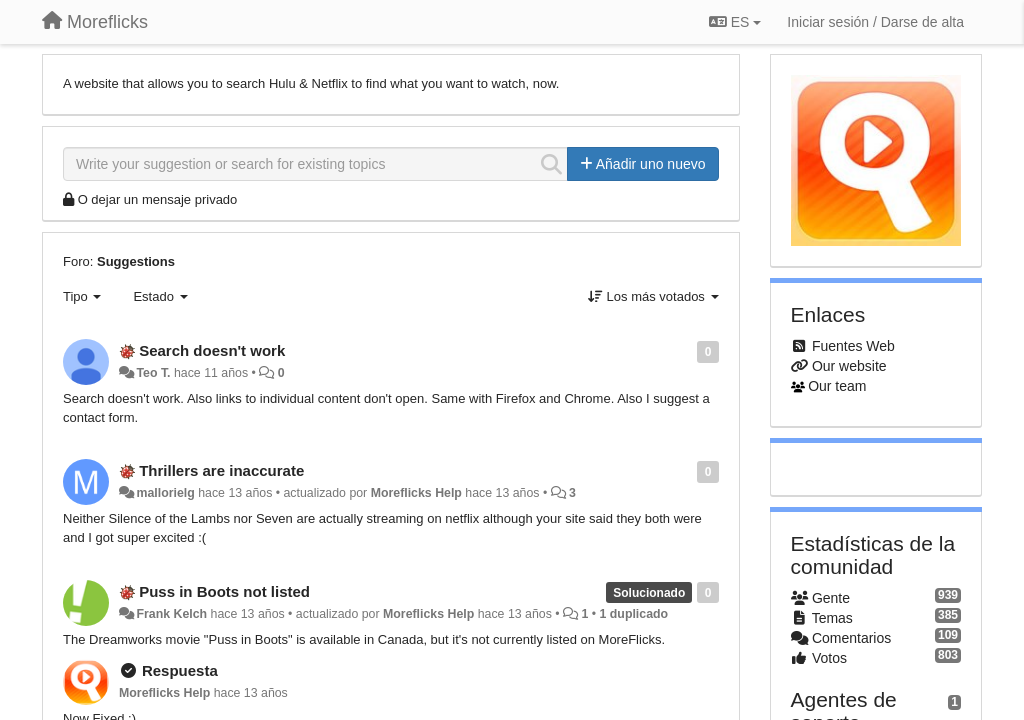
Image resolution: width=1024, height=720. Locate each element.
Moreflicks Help (416, 493)
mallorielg (165, 493)
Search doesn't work (212, 350)
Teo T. (153, 373)
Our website (849, 366)
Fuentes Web (853, 346)
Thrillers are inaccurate (221, 470)
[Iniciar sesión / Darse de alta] (875, 22)
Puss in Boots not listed (224, 591)
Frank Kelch (171, 614)
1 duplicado (634, 614)
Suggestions (136, 261)
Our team (837, 386)
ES (735, 22)
